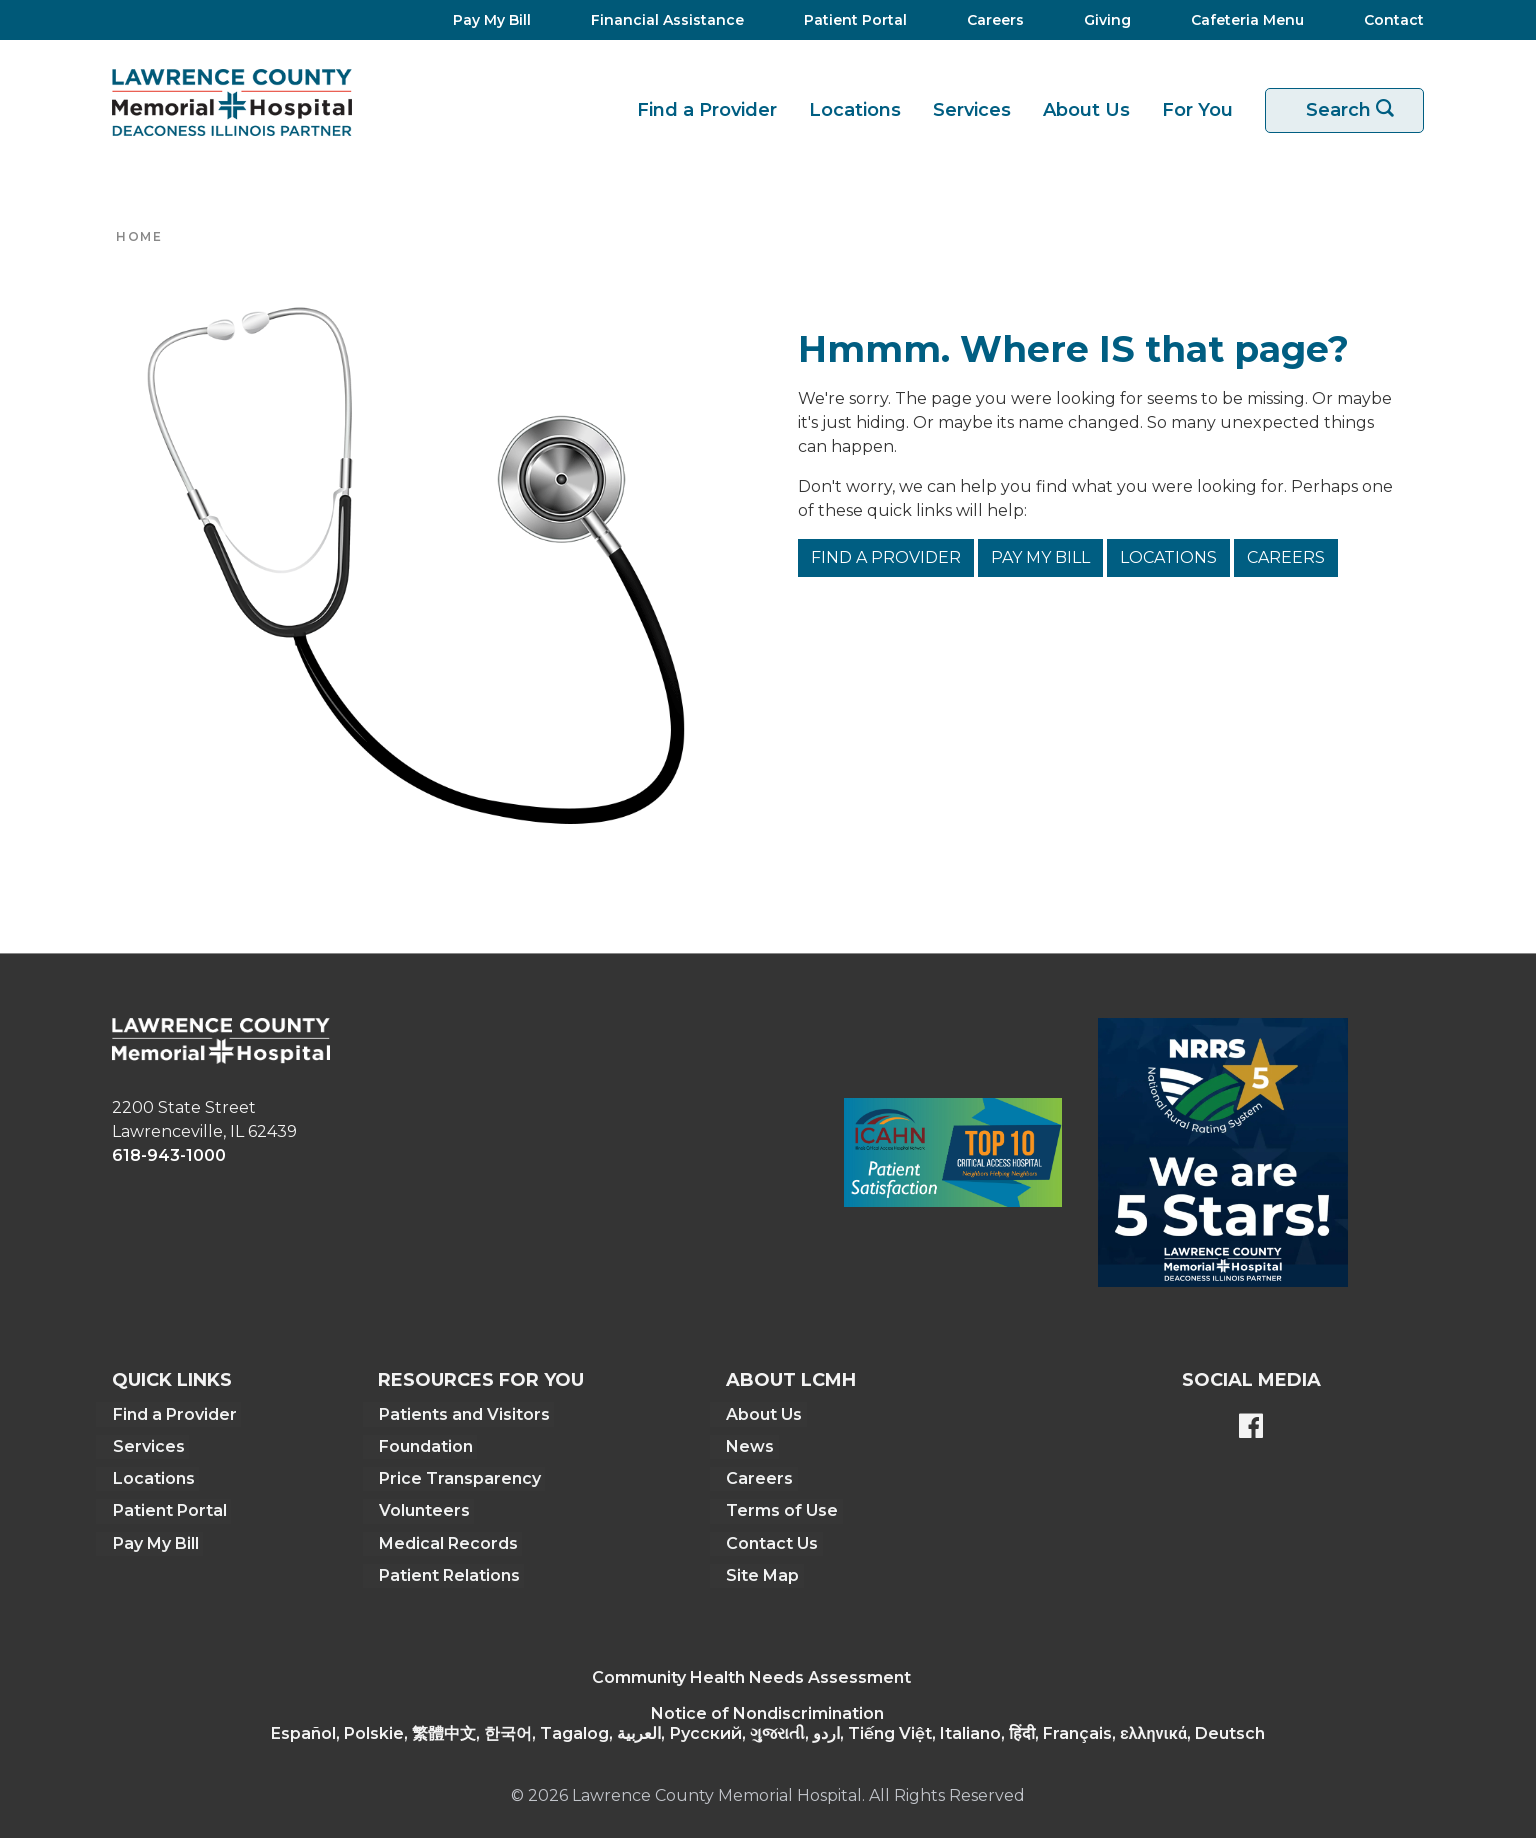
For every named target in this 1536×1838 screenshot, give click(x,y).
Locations (855, 110)
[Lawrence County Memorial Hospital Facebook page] (1251, 1428)
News (750, 1445)
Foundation (425, 1445)
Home (139, 236)
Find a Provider (707, 110)
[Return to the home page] (232, 102)
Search (1357, 110)
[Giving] (1101, 20)
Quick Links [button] (172, 1380)
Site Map (762, 1573)
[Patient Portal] (849, 20)
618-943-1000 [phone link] (169, 1155)
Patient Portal (169, 1509)
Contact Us (772, 1541)
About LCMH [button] (791, 1380)
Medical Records (447, 1541)
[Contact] (1384, 20)
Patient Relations (448, 1573)
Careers (1286, 557)
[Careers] (989, 20)
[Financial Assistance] (661, 20)
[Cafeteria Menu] (1241, 20)
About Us (1086, 110)
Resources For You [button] (481, 1380)
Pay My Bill (1040, 557)
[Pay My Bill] (486, 20)
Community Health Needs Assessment (751, 1675)
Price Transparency (459, 1477)
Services (972, 110)
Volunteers (423, 1509)
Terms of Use (782, 1509)
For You (1197, 110)
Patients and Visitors (463, 1413)
